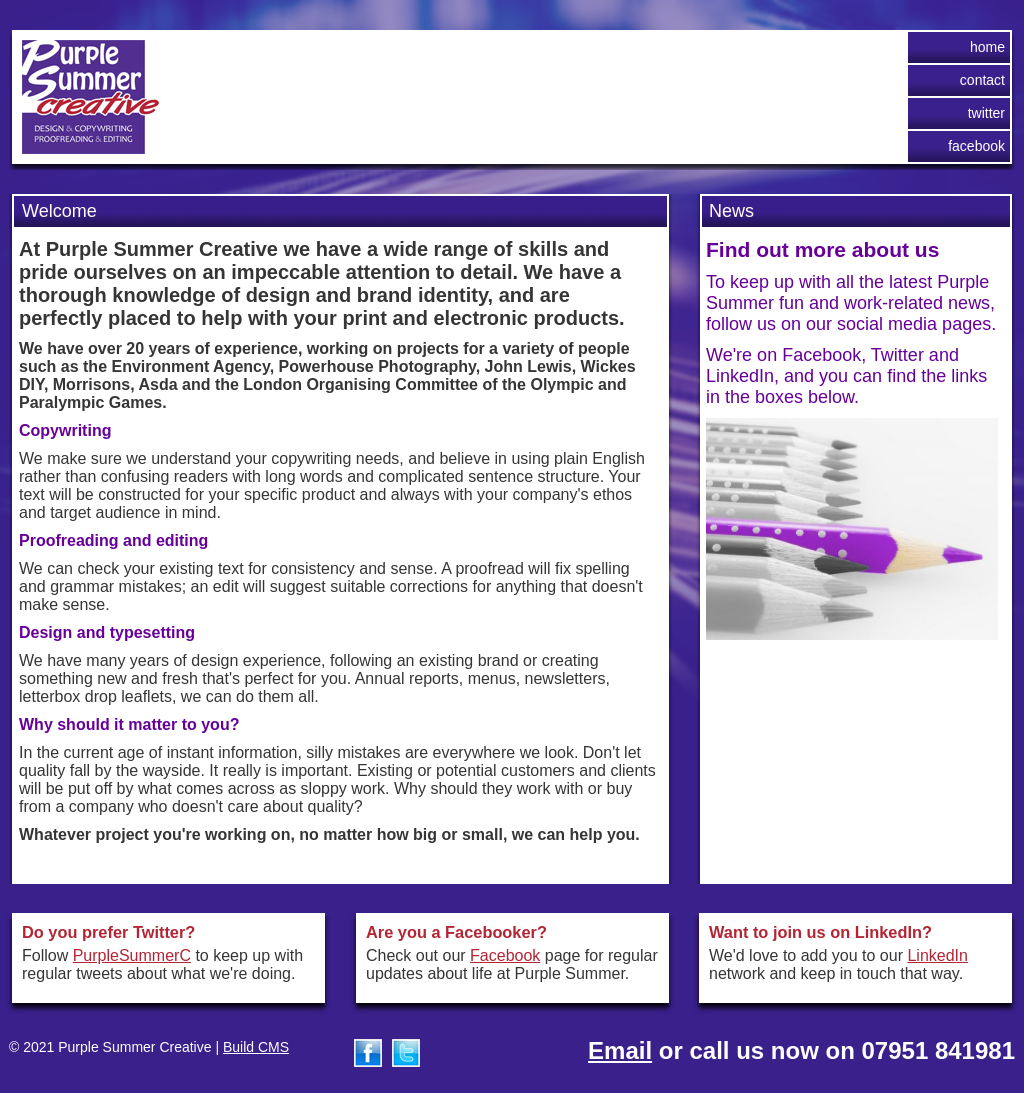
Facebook (976, 146)
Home (987, 47)
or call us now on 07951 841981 (801, 1050)
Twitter (986, 113)
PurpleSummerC (132, 955)
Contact (982, 80)
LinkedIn (937, 955)
